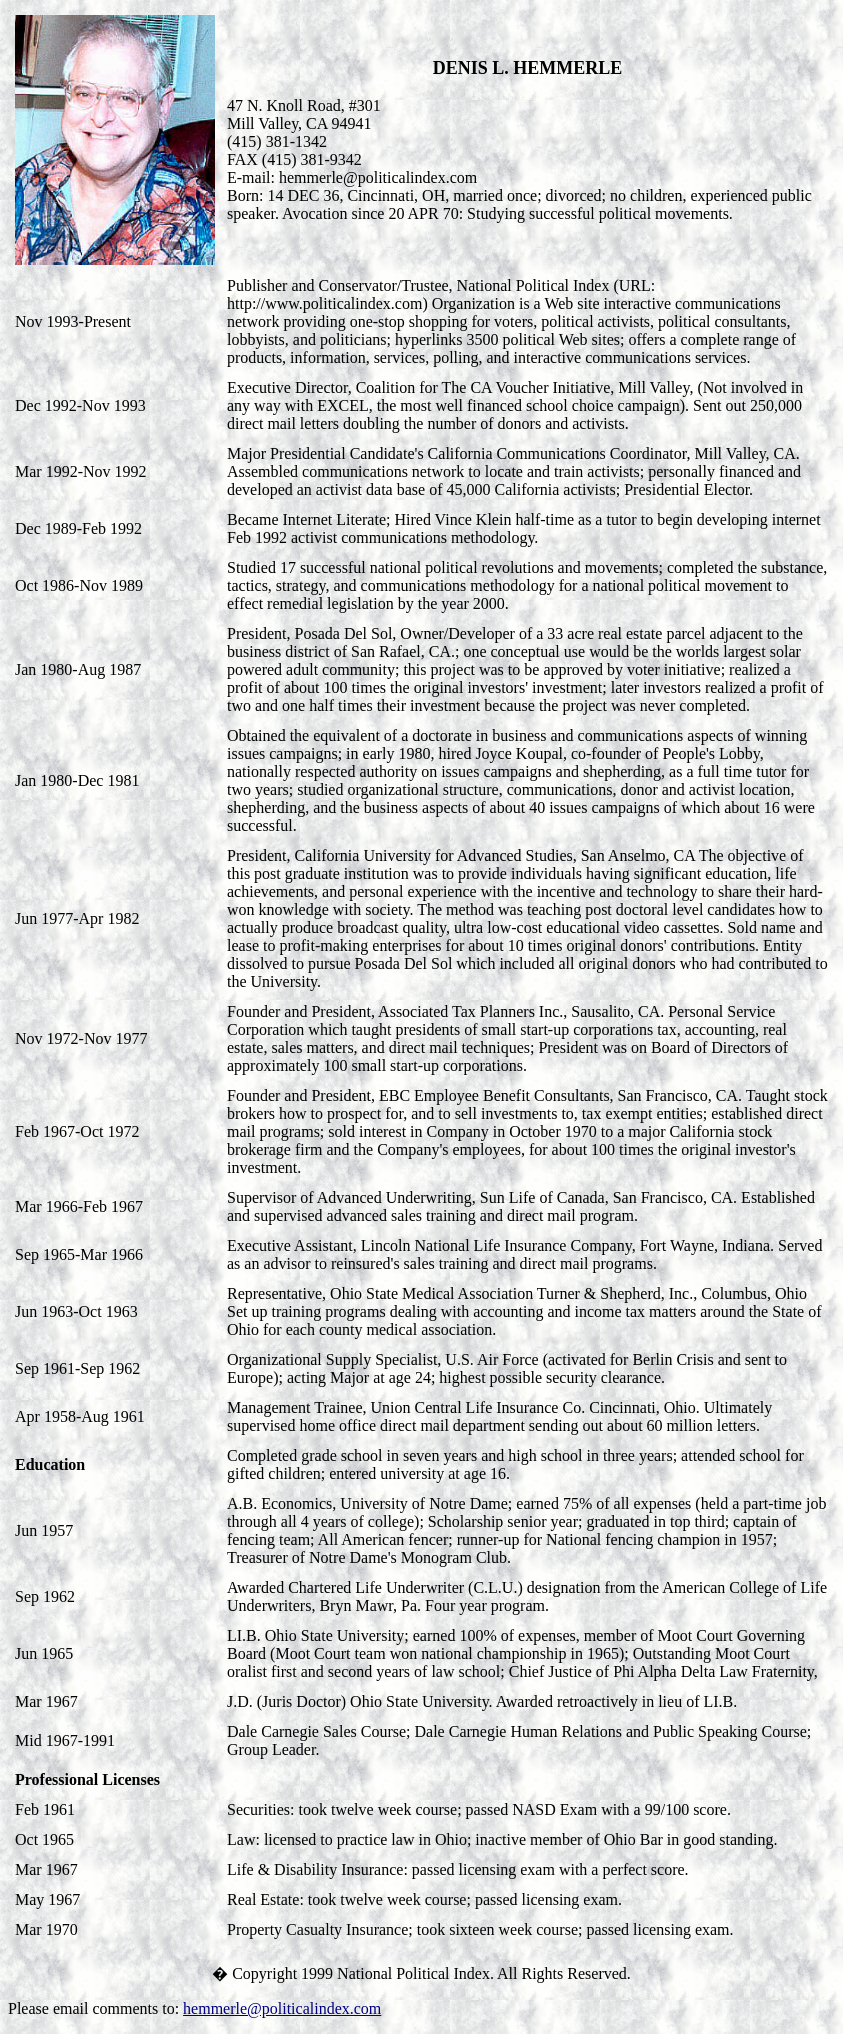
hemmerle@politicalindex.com (282, 2008)
